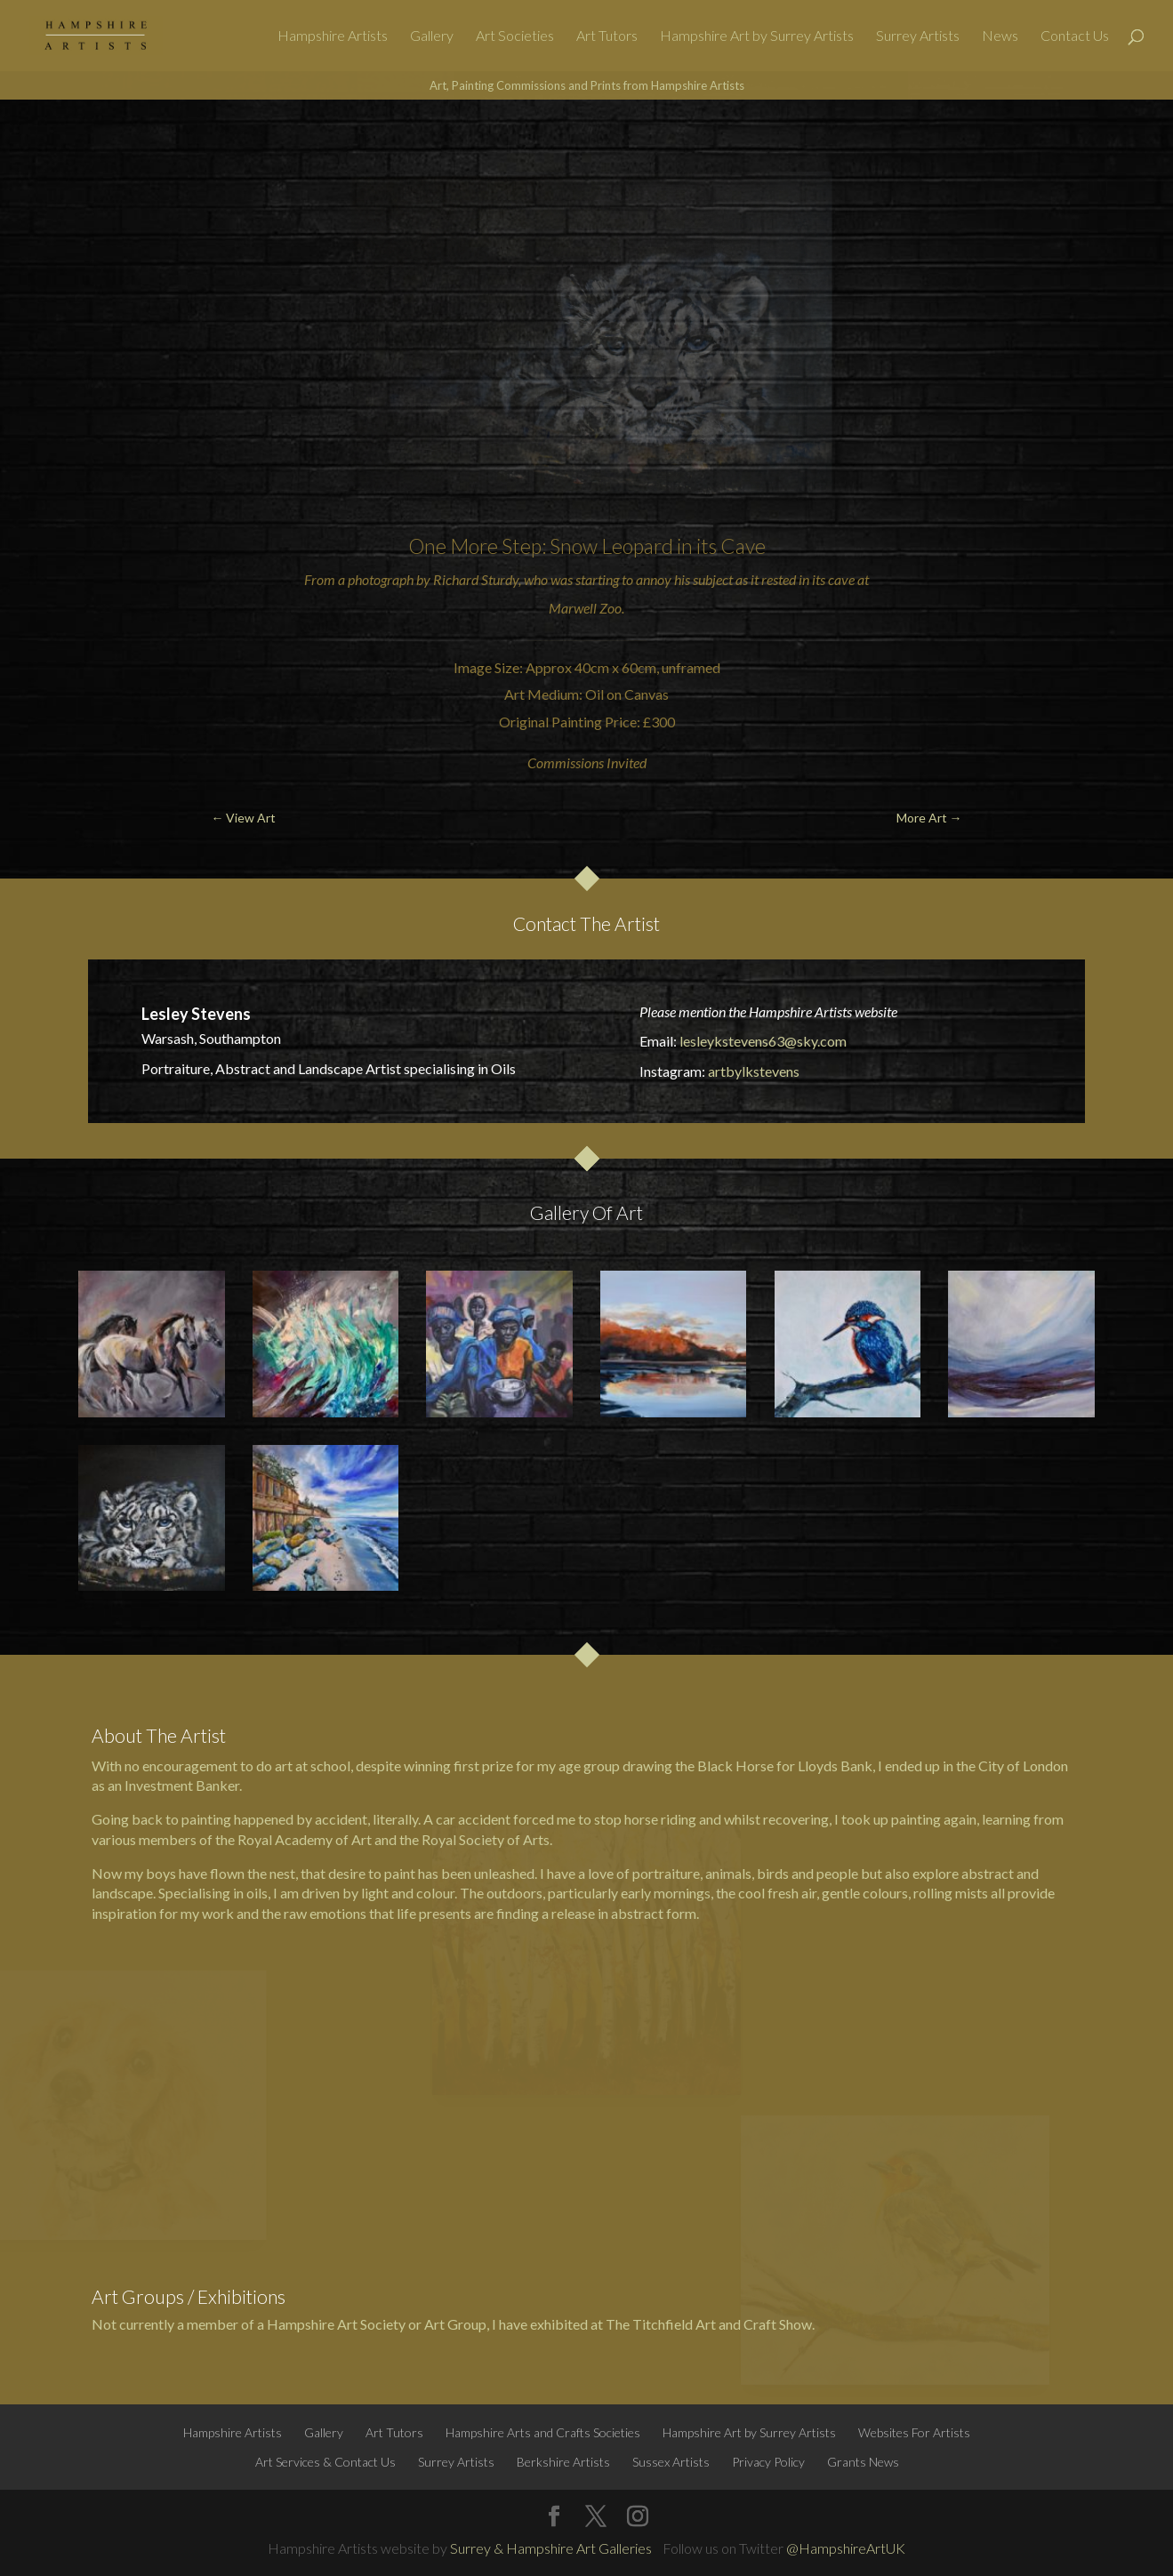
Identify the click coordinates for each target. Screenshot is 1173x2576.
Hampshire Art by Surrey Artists (757, 36)
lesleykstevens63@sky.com (763, 1040)
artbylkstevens (753, 1071)
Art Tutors (607, 36)
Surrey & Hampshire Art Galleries (551, 2548)
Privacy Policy (768, 2461)
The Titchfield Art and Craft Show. (710, 2323)
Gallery (432, 36)
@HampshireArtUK (845, 2548)
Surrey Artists (918, 36)
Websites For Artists (914, 2432)
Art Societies (515, 36)
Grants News (863, 2461)
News (1000, 36)
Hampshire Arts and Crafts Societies (543, 2432)
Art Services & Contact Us (325, 2461)
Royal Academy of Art (304, 1839)
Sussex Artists (671, 2461)
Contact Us (1074, 36)
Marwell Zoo (585, 607)
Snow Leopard (611, 546)
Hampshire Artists (332, 36)
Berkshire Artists (563, 2461)
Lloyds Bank (835, 1765)
